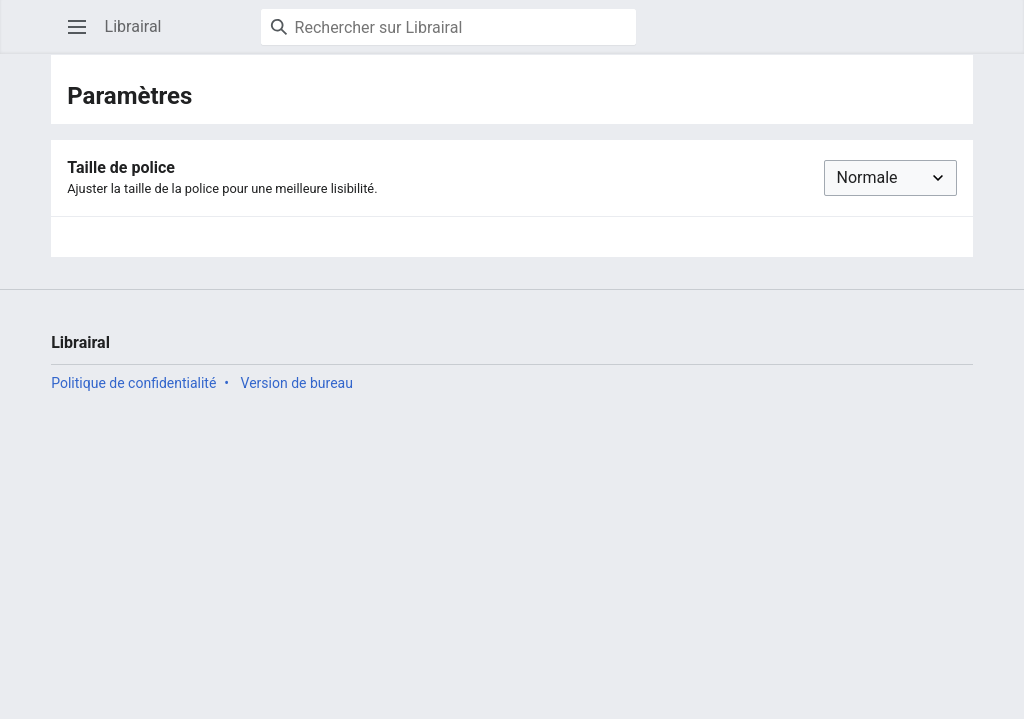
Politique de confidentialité (133, 383)
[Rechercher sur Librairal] (448, 27)
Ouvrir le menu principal (83, 36)
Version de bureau (297, 383)
